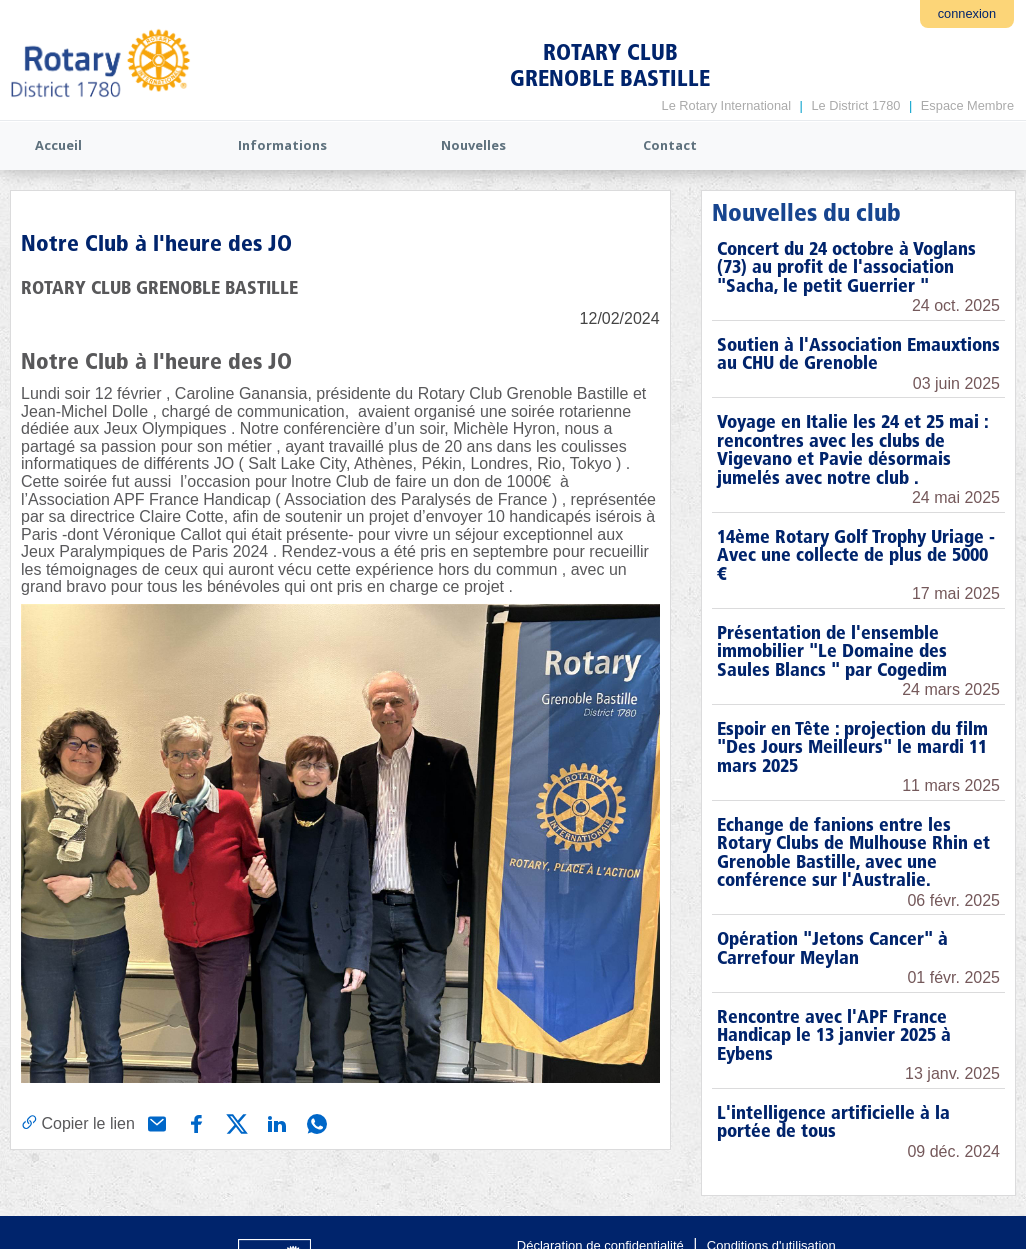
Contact (670, 145)
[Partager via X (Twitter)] (235, 1122)
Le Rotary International (726, 105)
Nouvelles (473, 145)
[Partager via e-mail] (155, 1122)
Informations (282, 145)
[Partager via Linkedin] (275, 1122)
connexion (967, 13)
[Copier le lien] (78, 1123)
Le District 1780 (855, 105)
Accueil (58, 145)
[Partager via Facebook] (195, 1122)
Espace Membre (967, 105)
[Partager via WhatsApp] (315, 1122)
